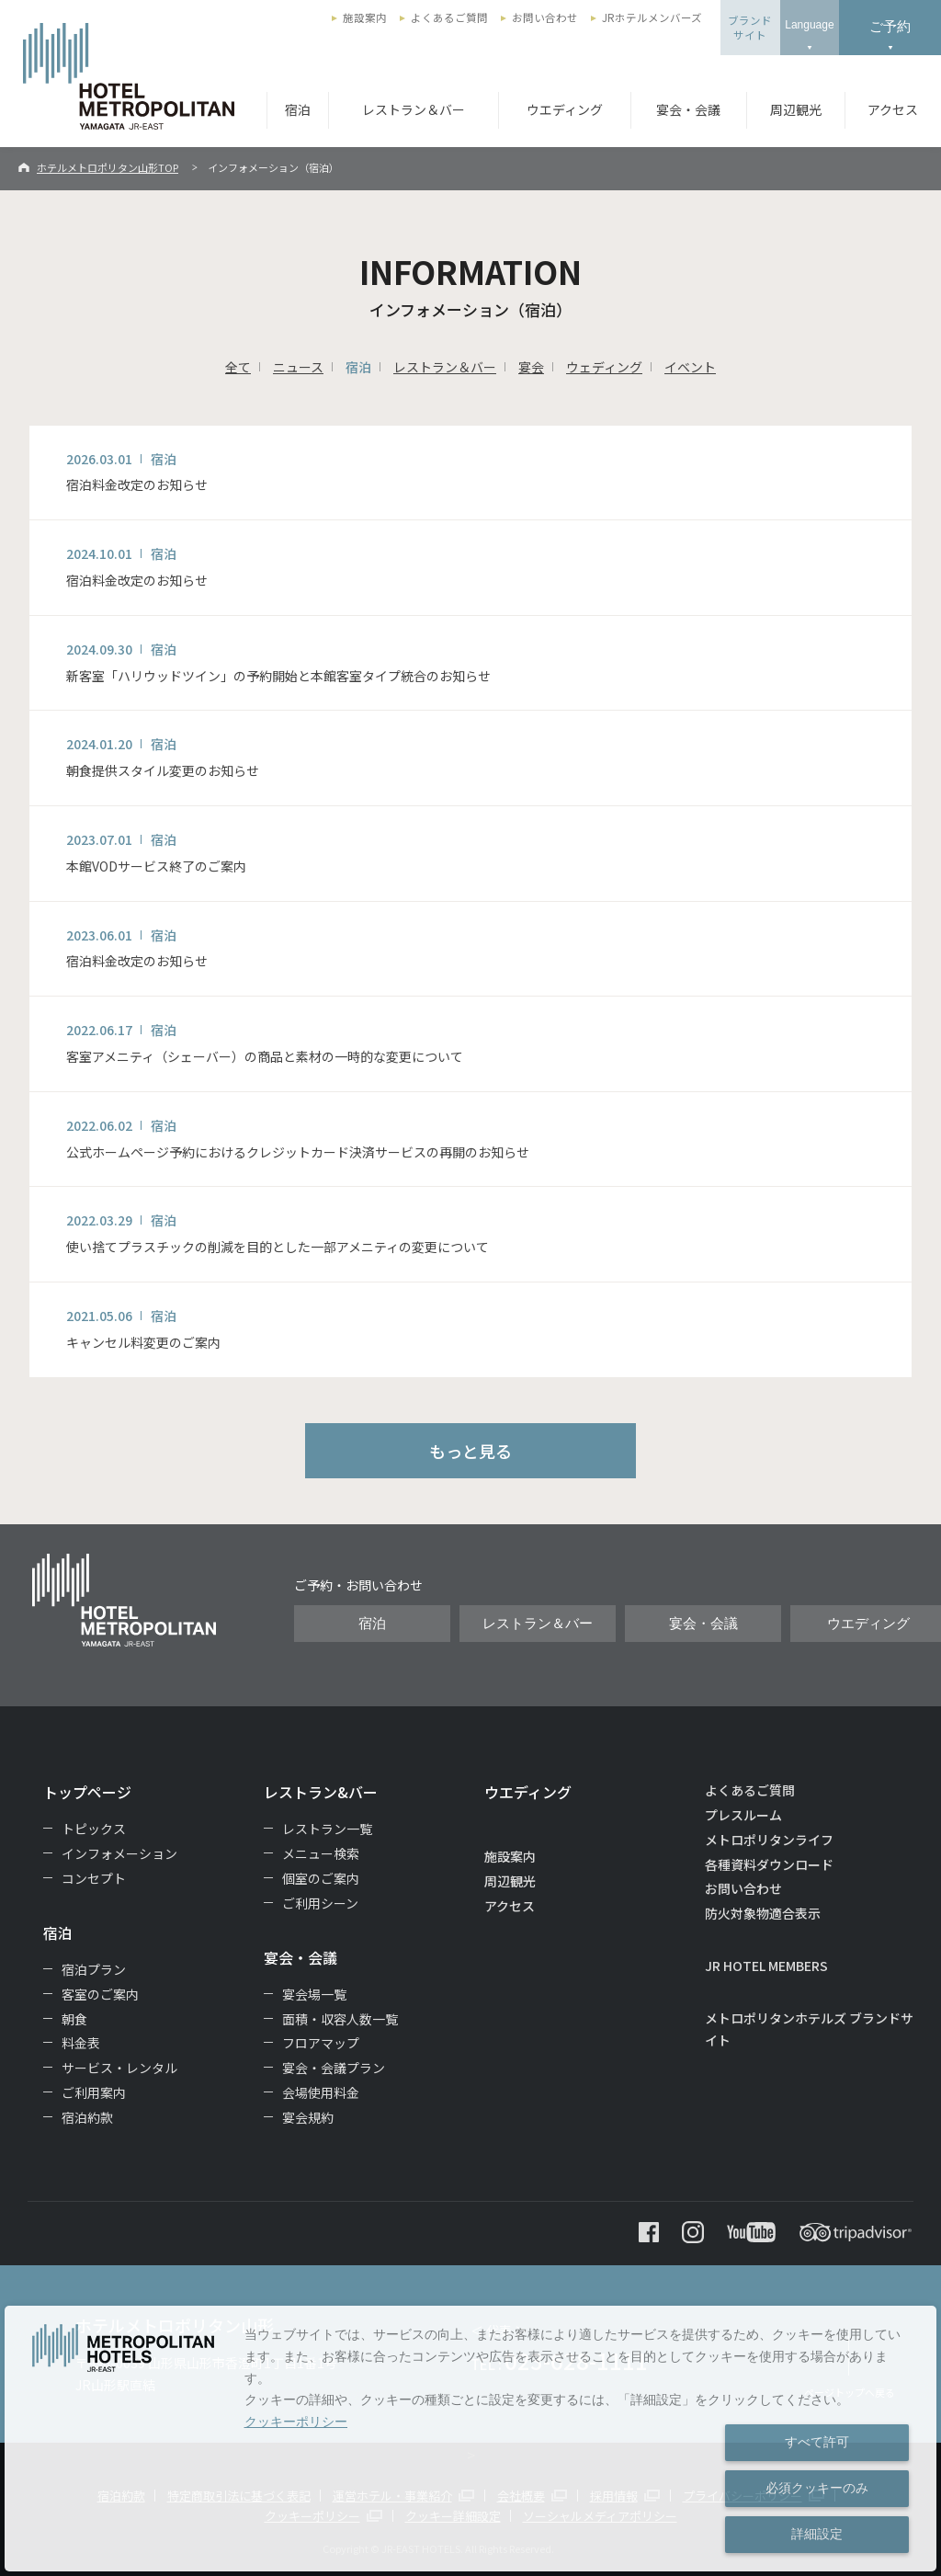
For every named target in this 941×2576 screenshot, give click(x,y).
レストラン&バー (321, 1792)
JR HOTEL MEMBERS (766, 1965)
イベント (690, 367)
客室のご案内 (100, 1994)
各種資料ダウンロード (769, 1864)
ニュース (298, 367)
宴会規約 (308, 2117)
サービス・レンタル (119, 2067)
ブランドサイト (750, 27)
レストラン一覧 (327, 1828)
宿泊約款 (87, 2117)
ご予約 (890, 26)
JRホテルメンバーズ (652, 17)
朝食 (74, 2019)
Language (809, 24)
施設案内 (365, 17)
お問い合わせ (545, 17)
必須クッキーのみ (816, 2487)
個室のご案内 (320, 1878)
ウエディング (565, 109)
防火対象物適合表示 (763, 1913)
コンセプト (94, 1878)
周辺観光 (796, 109)
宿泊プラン (94, 1969)
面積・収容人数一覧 (340, 2019)
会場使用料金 (320, 2092)
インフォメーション (119, 1853)
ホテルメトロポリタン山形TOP (107, 167)
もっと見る (470, 1451)
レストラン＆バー (413, 109)
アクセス (892, 109)
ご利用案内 (94, 2092)
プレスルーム (743, 1815)
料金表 (81, 2043)
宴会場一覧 (314, 1994)
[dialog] (470, 2438)
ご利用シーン (320, 1903)
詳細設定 (817, 2533)
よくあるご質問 (449, 17)
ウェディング (604, 367)
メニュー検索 (320, 1853)
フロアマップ (320, 2043)
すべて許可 (817, 2441)
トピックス (94, 1828)
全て (238, 367)
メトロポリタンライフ (769, 1839)
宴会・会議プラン (333, 2067)
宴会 (531, 367)
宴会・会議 (688, 109)
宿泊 (298, 109)
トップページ (87, 1792)
